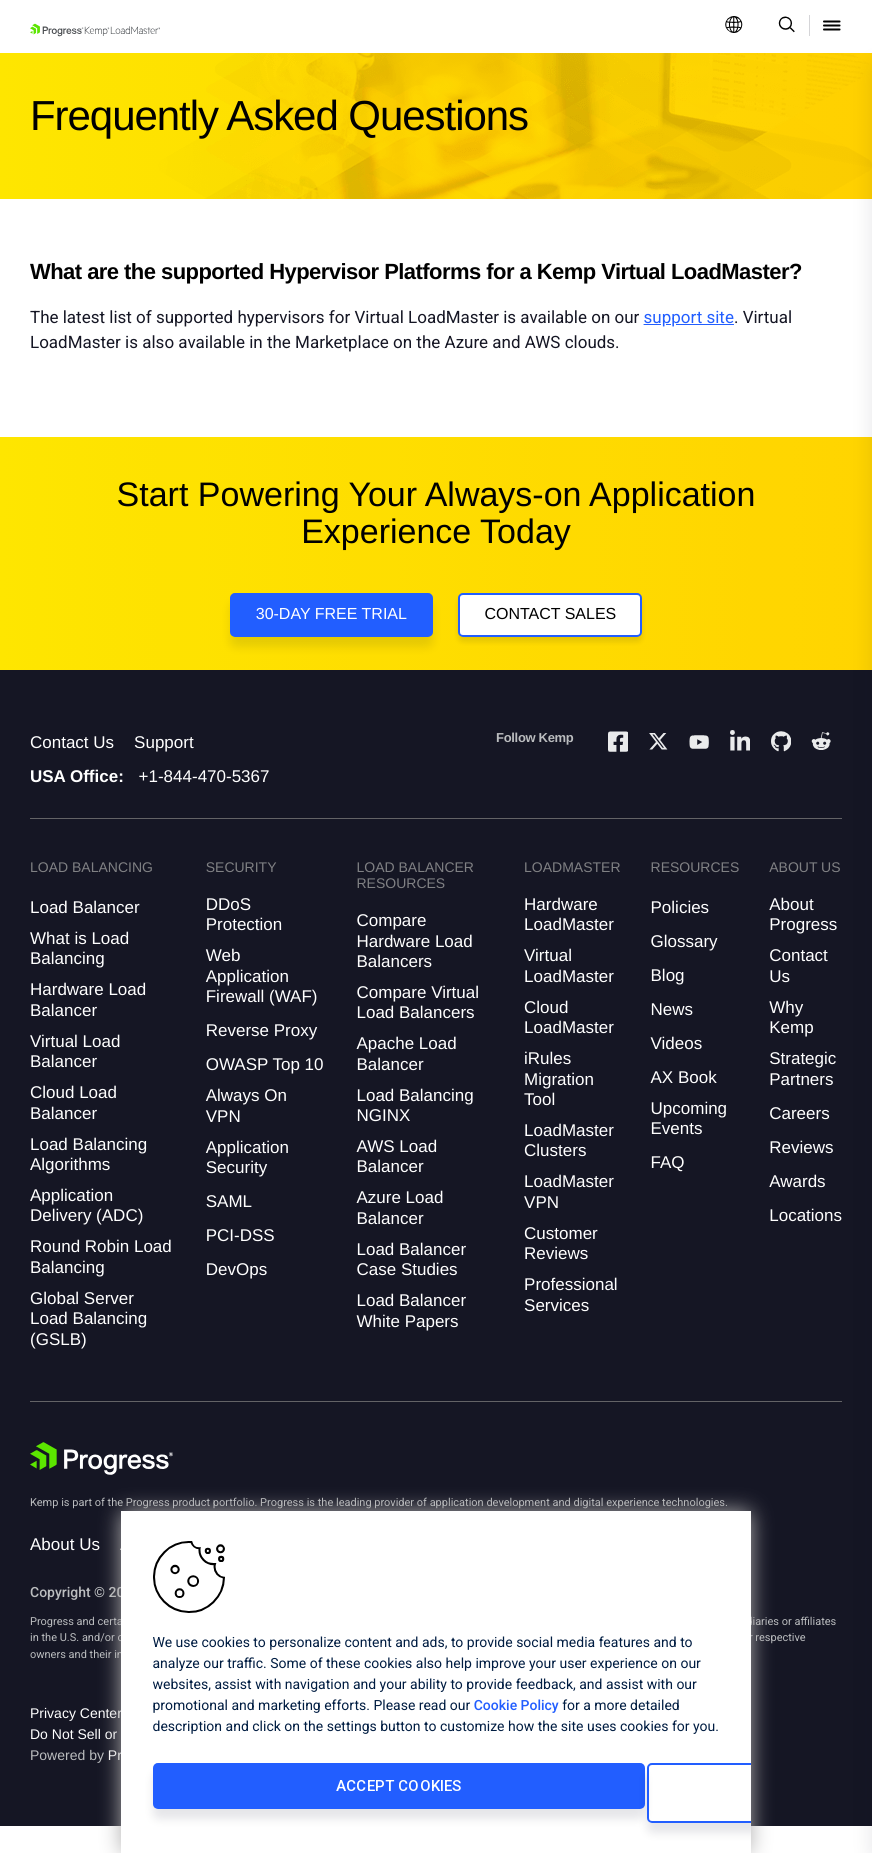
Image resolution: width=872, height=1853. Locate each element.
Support (164, 768)
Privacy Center (76, 1740)
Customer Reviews (561, 1269)
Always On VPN (246, 1131)
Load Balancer (85, 933)
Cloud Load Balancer (73, 1128)
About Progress (803, 940)
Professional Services (571, 1320)
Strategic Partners (802, 1094)
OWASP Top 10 (265, 1090)
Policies (680, 933)
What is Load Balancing (79, 974)
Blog (668, 1001)
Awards (797, 1207)
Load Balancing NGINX (414, 1131)
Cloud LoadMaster (569, 1043)
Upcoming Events (689, 1144)
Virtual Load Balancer (75, 1077)
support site (689, 318)
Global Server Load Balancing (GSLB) (88, 1345)
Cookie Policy (516, 1720)
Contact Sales (555, 622)
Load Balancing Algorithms (88, 1180)
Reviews (801, 1173)
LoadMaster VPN (569, 1218)
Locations (805, 1241)
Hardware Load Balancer (88, 1026)
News (672, 1035)
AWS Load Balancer (396, 1182)
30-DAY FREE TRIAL (326, 622)
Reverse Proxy (261, 1056)
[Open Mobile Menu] (832, 26)
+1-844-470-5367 (204, 802)
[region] (436, 1689)
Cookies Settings (568, 1800)
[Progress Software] (102, 1485)
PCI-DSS (240, 1261)
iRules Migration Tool (559, 1105)
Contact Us (72, 768)
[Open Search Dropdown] (783, 26)
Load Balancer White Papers (411, 1336)
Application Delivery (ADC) (86, 1231)
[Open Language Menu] (734, 26)
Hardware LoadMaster (569, 940)
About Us (65, 1570)
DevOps (236, 1295)
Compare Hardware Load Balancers (414, 967)
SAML (229, 1227)
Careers (799, 1139)
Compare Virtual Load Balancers (417, 1028)
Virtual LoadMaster (569, 992)
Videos (677, 1069)
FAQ (668, 1189)
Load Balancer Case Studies (411, 1285)
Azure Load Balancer (399, 1234)
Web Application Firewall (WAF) (262, 1003)
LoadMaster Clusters (569, 1166)
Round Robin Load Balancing (101, 1283)
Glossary (684, 967)
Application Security (247, 1183)
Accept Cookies (284, 1800)
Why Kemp (791, 1043)
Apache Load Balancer (406, 1080)
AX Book (684, 1103)
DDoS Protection (244, 940)
